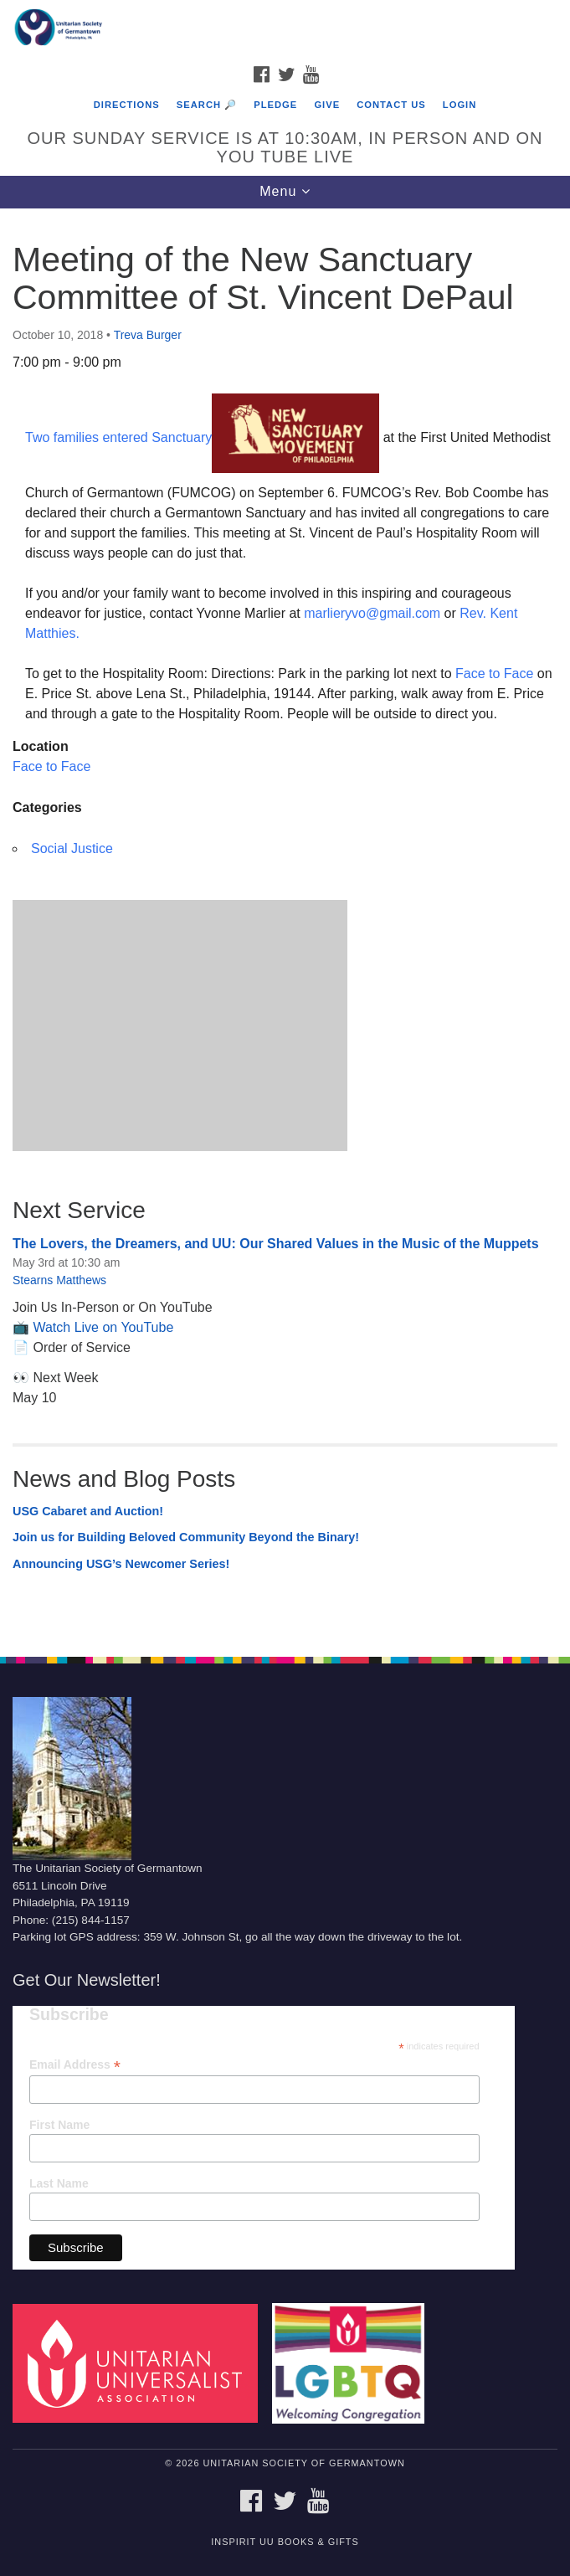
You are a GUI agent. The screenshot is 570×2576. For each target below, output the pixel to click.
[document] (285, 923)
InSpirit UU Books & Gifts (284, 2542)
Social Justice (72, 848)
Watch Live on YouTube (103, 1327)
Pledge (275, 105)
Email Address (75, 2065)
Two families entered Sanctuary (118, 437)
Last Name (59, 2183)
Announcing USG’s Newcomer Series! (121, 1564)
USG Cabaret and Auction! (88, 1511)
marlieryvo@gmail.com (372, 613)
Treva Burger (148, 335)
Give (327, 105)
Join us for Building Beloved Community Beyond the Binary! (186, 1537)
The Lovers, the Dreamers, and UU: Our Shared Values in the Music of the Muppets (276, 1244)
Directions (127, 105)
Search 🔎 (207, 105)
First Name (59, 2124)
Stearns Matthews (59, 1280)
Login (459, 105)
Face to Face (494, 673)
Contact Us (391, 105)
